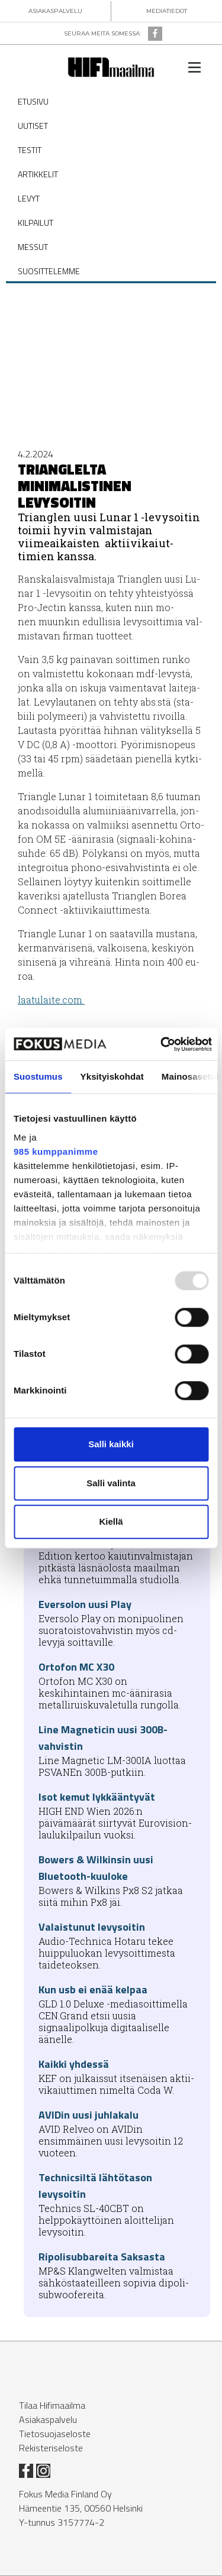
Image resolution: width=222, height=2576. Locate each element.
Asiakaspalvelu (48, 2419)
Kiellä (111, 1521)
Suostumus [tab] (38, 1076)
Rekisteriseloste (51, 2447)
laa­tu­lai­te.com (51, 999)
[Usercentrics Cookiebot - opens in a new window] (161, 1044)
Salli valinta (111, 1483)
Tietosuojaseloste (55, 2433)
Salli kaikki (111, 1444)
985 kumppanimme (56, 1151)
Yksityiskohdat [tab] (112, 1076)
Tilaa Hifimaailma (52, 2405)
